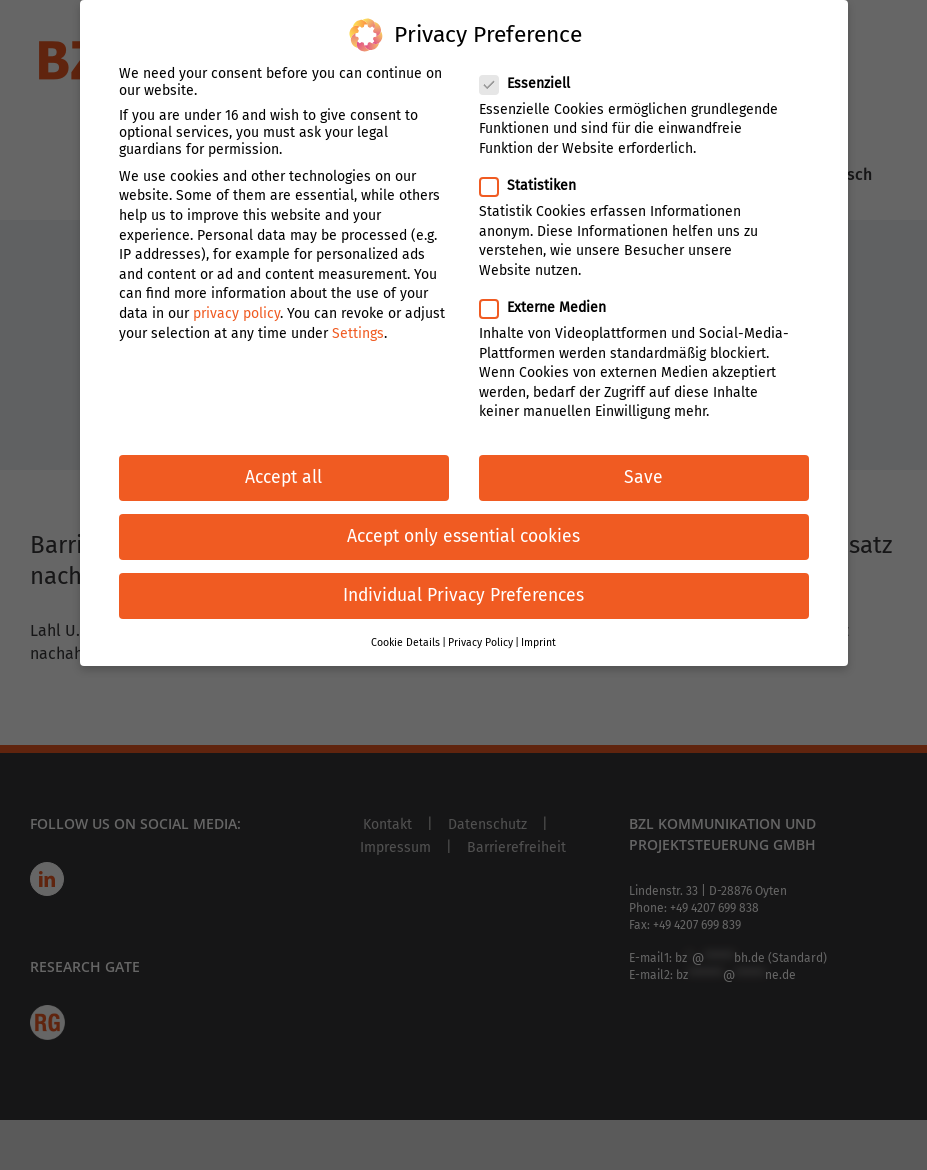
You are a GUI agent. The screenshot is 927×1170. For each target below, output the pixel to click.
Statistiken (536, 166)
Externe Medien (551, 288)
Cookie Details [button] (405, 622)
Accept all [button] (283, 458)
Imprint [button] (538, 622)
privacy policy (236, 294)
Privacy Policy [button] (480, 622)
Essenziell (533, 63)
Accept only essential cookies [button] (463, 517)
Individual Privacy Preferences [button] (463, 576)
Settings (358, 313)
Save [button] (643, 458)
